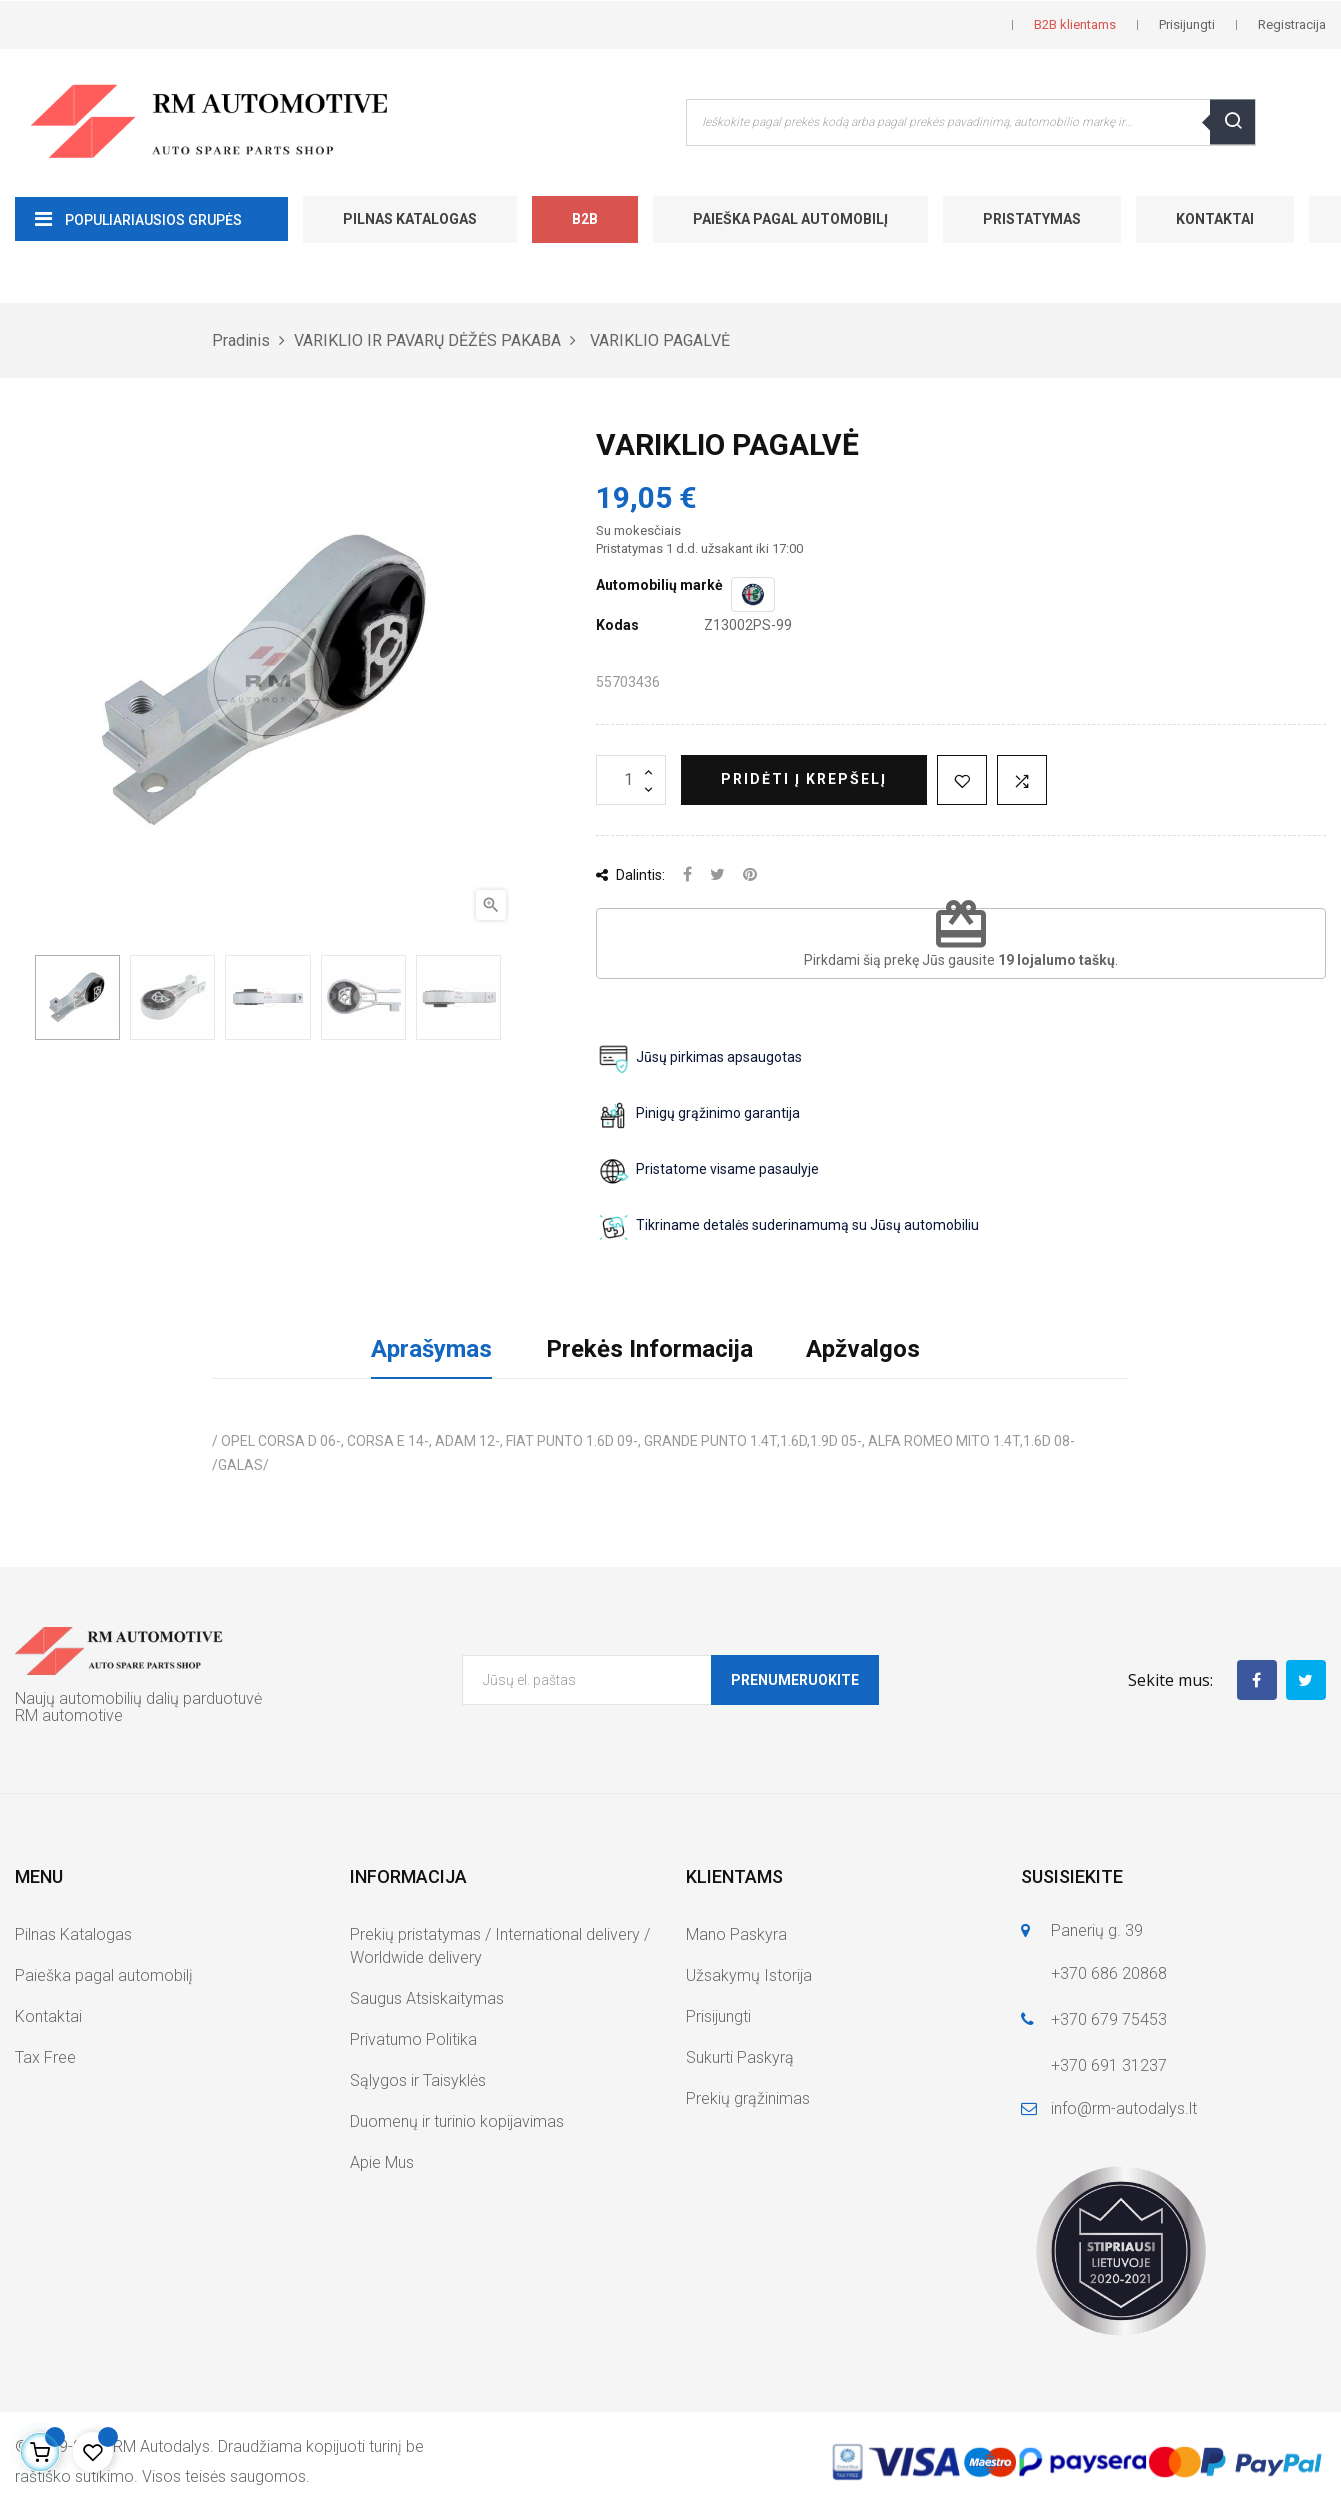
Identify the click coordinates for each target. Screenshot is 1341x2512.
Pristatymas (1032, 219)
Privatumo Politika (413, 2039)
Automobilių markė (659, 585)
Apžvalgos (863, 1349)
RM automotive (69, 1715)
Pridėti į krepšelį (804, 779)
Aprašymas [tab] (431, 1349)
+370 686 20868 (1109, 1973)
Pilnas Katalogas (410, 219)
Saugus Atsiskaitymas (427, 1998)
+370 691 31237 (1109, 2065)
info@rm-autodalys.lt (1124, 2108)
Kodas (617, 625)
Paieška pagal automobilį (790, 219)
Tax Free (45, 2057)
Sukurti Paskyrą (740, 2057)
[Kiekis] (631, 780)
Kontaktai (1215, 219)
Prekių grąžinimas (748, 2098)
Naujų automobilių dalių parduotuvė (138, 1698)
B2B (585, 219)
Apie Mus (382, 2162)
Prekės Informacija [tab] (649, 1349)
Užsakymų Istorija (749, 1975)
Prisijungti (718, 2016)
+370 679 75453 (1109, 2019)
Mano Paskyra (736, 1934)
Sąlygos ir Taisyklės (418, 2080)
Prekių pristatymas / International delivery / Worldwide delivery (500, 1946)
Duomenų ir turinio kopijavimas (457, 2121)
